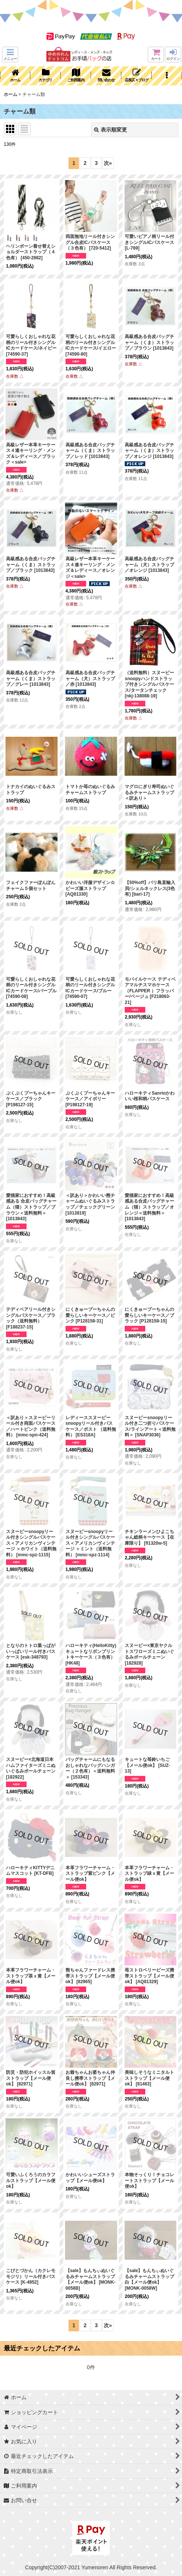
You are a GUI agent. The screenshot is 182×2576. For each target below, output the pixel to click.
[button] (10, 54)
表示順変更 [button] (110, 130)
